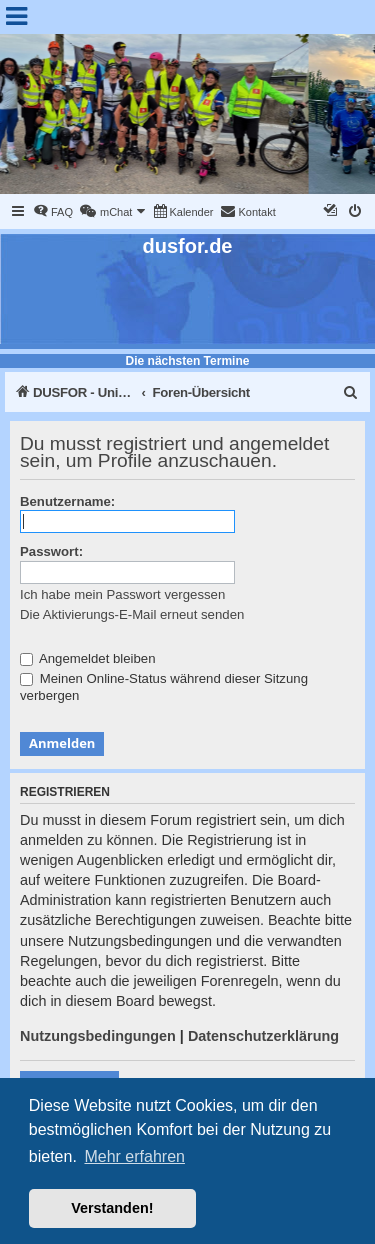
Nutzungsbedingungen (98, 1036)
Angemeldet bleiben (88, 658)
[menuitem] (53, 212)
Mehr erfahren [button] (134, 1156)
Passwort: (51, 551)
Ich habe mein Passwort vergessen (122, 594)
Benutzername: (67, 501)
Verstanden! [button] (112, 1208)
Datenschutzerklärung (263, 1036)
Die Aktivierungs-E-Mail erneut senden (132, 614)
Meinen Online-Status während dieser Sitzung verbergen (164, 687)
